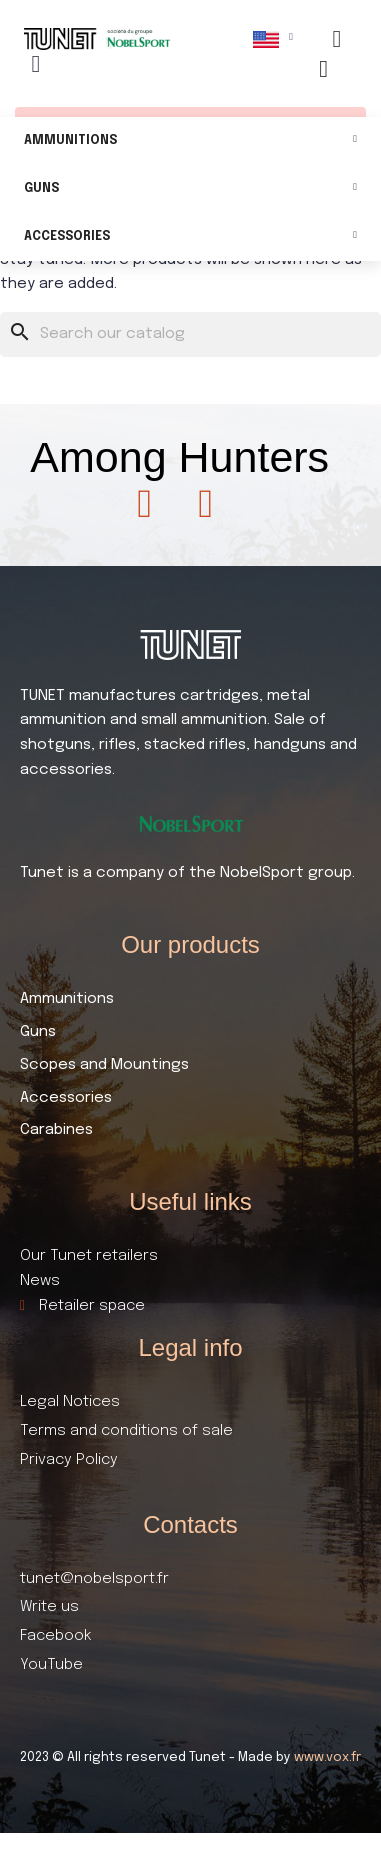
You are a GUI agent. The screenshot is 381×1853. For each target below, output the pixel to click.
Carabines (56, 1130)
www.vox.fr (327, 1757)
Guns (190, 189)
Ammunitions (190, 141)
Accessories (190, 237)
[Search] (190, 334)
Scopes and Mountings (104, 1065)
